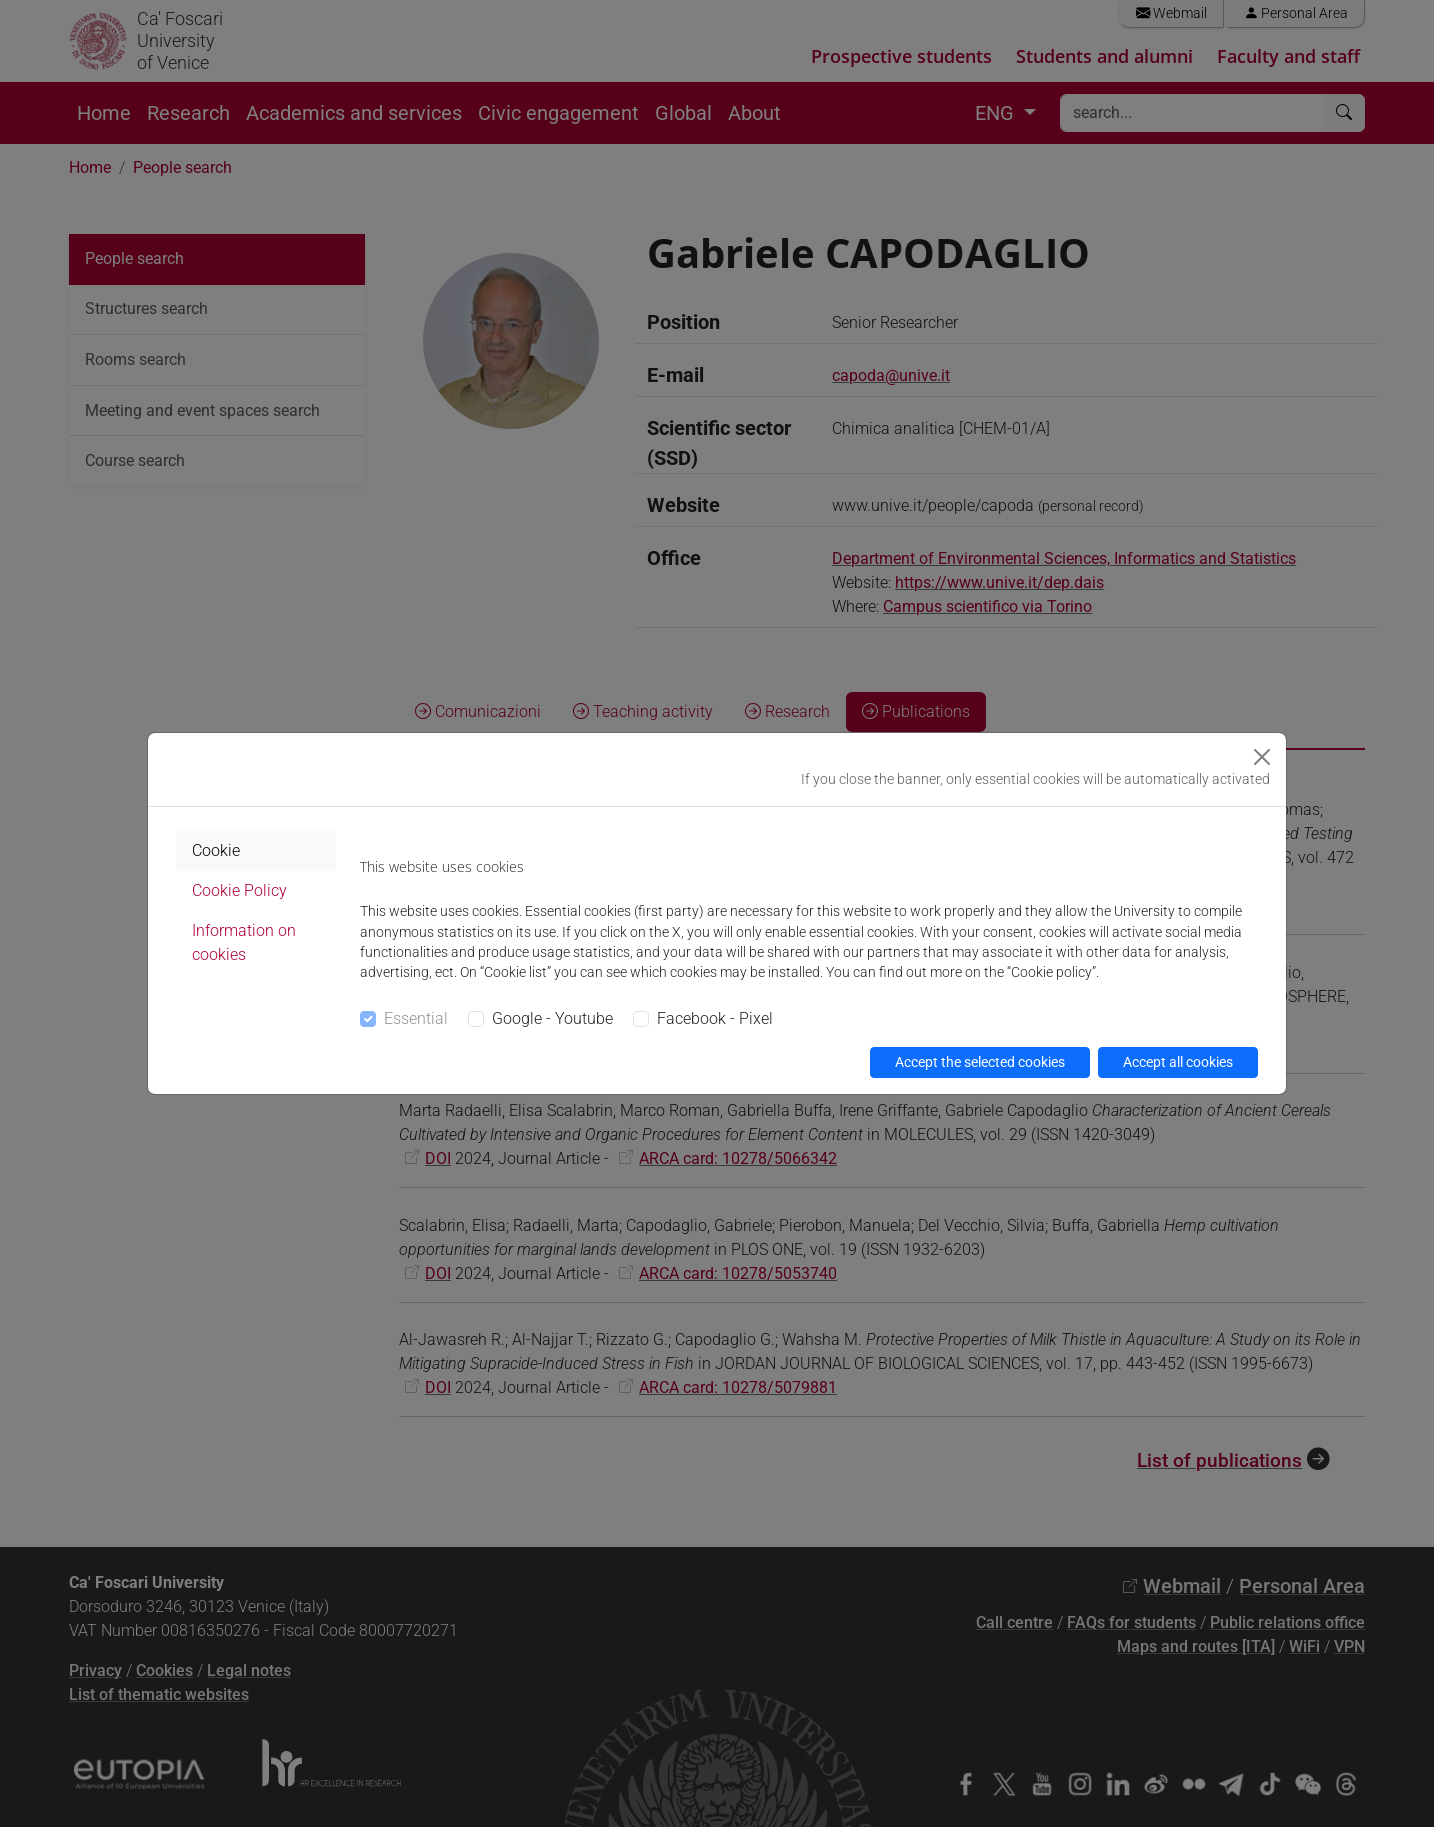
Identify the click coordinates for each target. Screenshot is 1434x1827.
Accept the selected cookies (980, 1062)
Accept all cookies (1178, 1062)
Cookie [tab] (216, 850)
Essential (416, 1018)
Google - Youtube (552, 1018)
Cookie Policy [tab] (239, 890)
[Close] (1262, 757)
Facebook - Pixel (715, 1018)
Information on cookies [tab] (244, 942)
